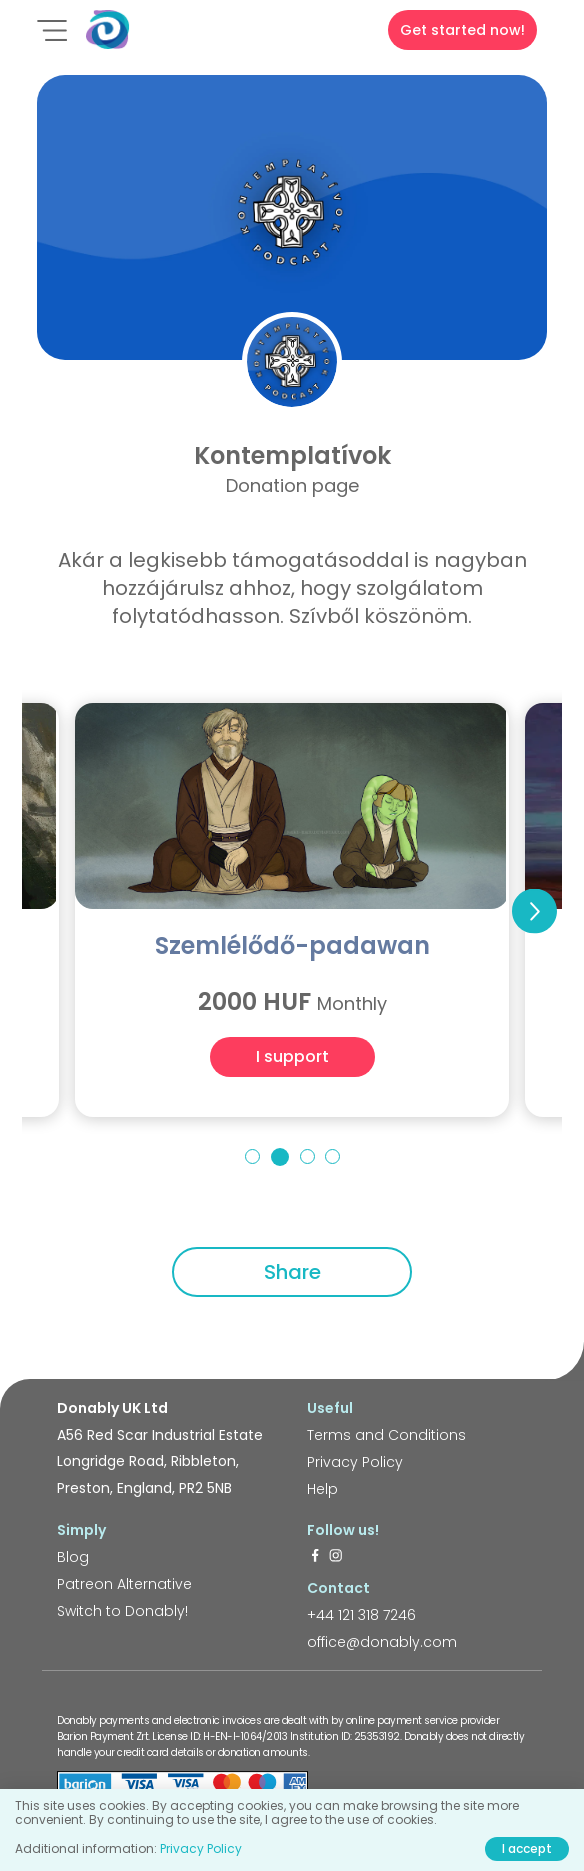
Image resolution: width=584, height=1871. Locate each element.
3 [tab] (307, 1156)
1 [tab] (252, 1156)
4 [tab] (332, 1156)
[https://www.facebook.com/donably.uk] (315, 1557)
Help (322, 1489)
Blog (73, 1557)
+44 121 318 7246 (361, 1615)
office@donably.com (382, 1642)
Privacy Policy (355, 1462)
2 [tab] (280, 1157)
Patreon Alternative (124, 1584)
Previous (49, 910)
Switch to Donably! (122, 1611)
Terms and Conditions (386, 1435)
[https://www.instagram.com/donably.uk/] (336, 1557)
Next (534, 910)
